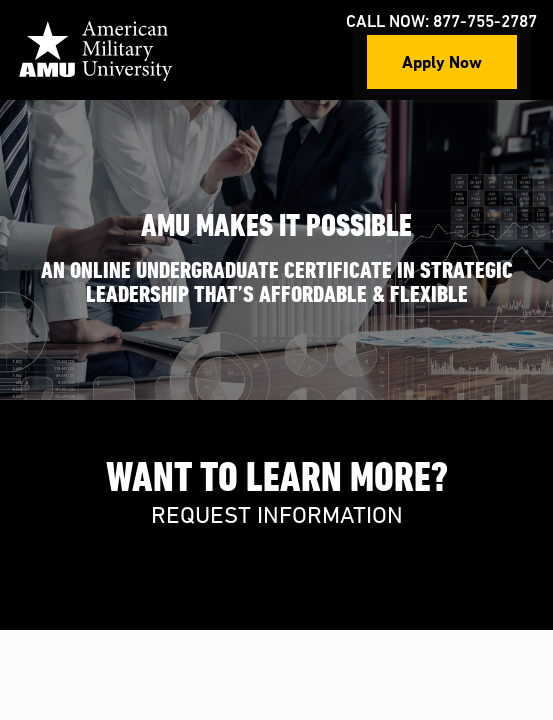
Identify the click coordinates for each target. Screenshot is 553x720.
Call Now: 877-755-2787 (441, 22)
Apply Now (442, 61)
